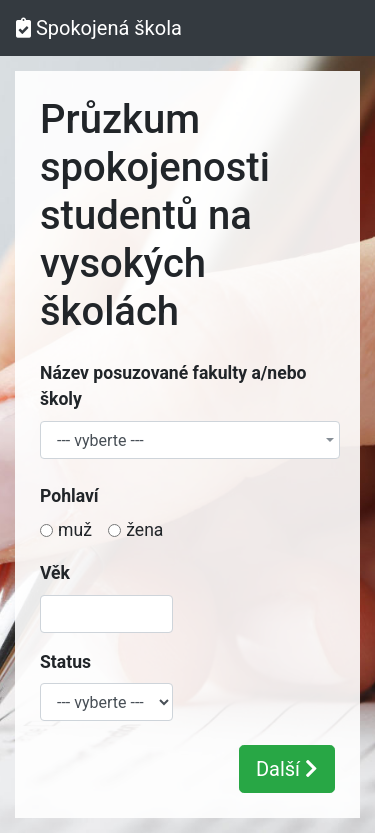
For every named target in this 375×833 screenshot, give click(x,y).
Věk (55, 573)
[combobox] (190, 440)
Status (65, 662)
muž (75, 530)
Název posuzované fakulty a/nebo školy (173, 386)
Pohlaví (69, 496)
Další (287, 769)
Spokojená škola (99, 28)
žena (144, 530)
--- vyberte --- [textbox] (100, 441)
